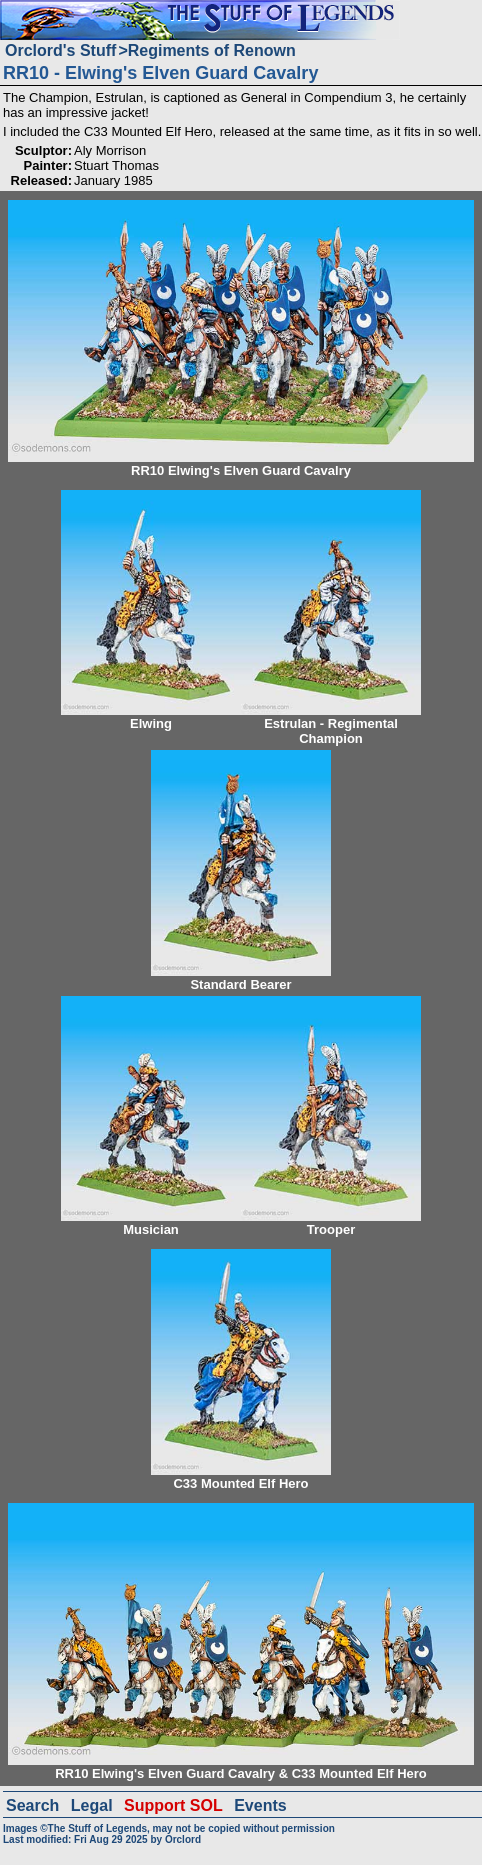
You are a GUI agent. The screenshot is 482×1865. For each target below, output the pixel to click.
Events (260, 1805)
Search (32, 1805)
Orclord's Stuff (60, 50)
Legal (92, 1805)
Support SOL (173, 1805)
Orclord (183, 1839)
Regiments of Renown (212, 50)
